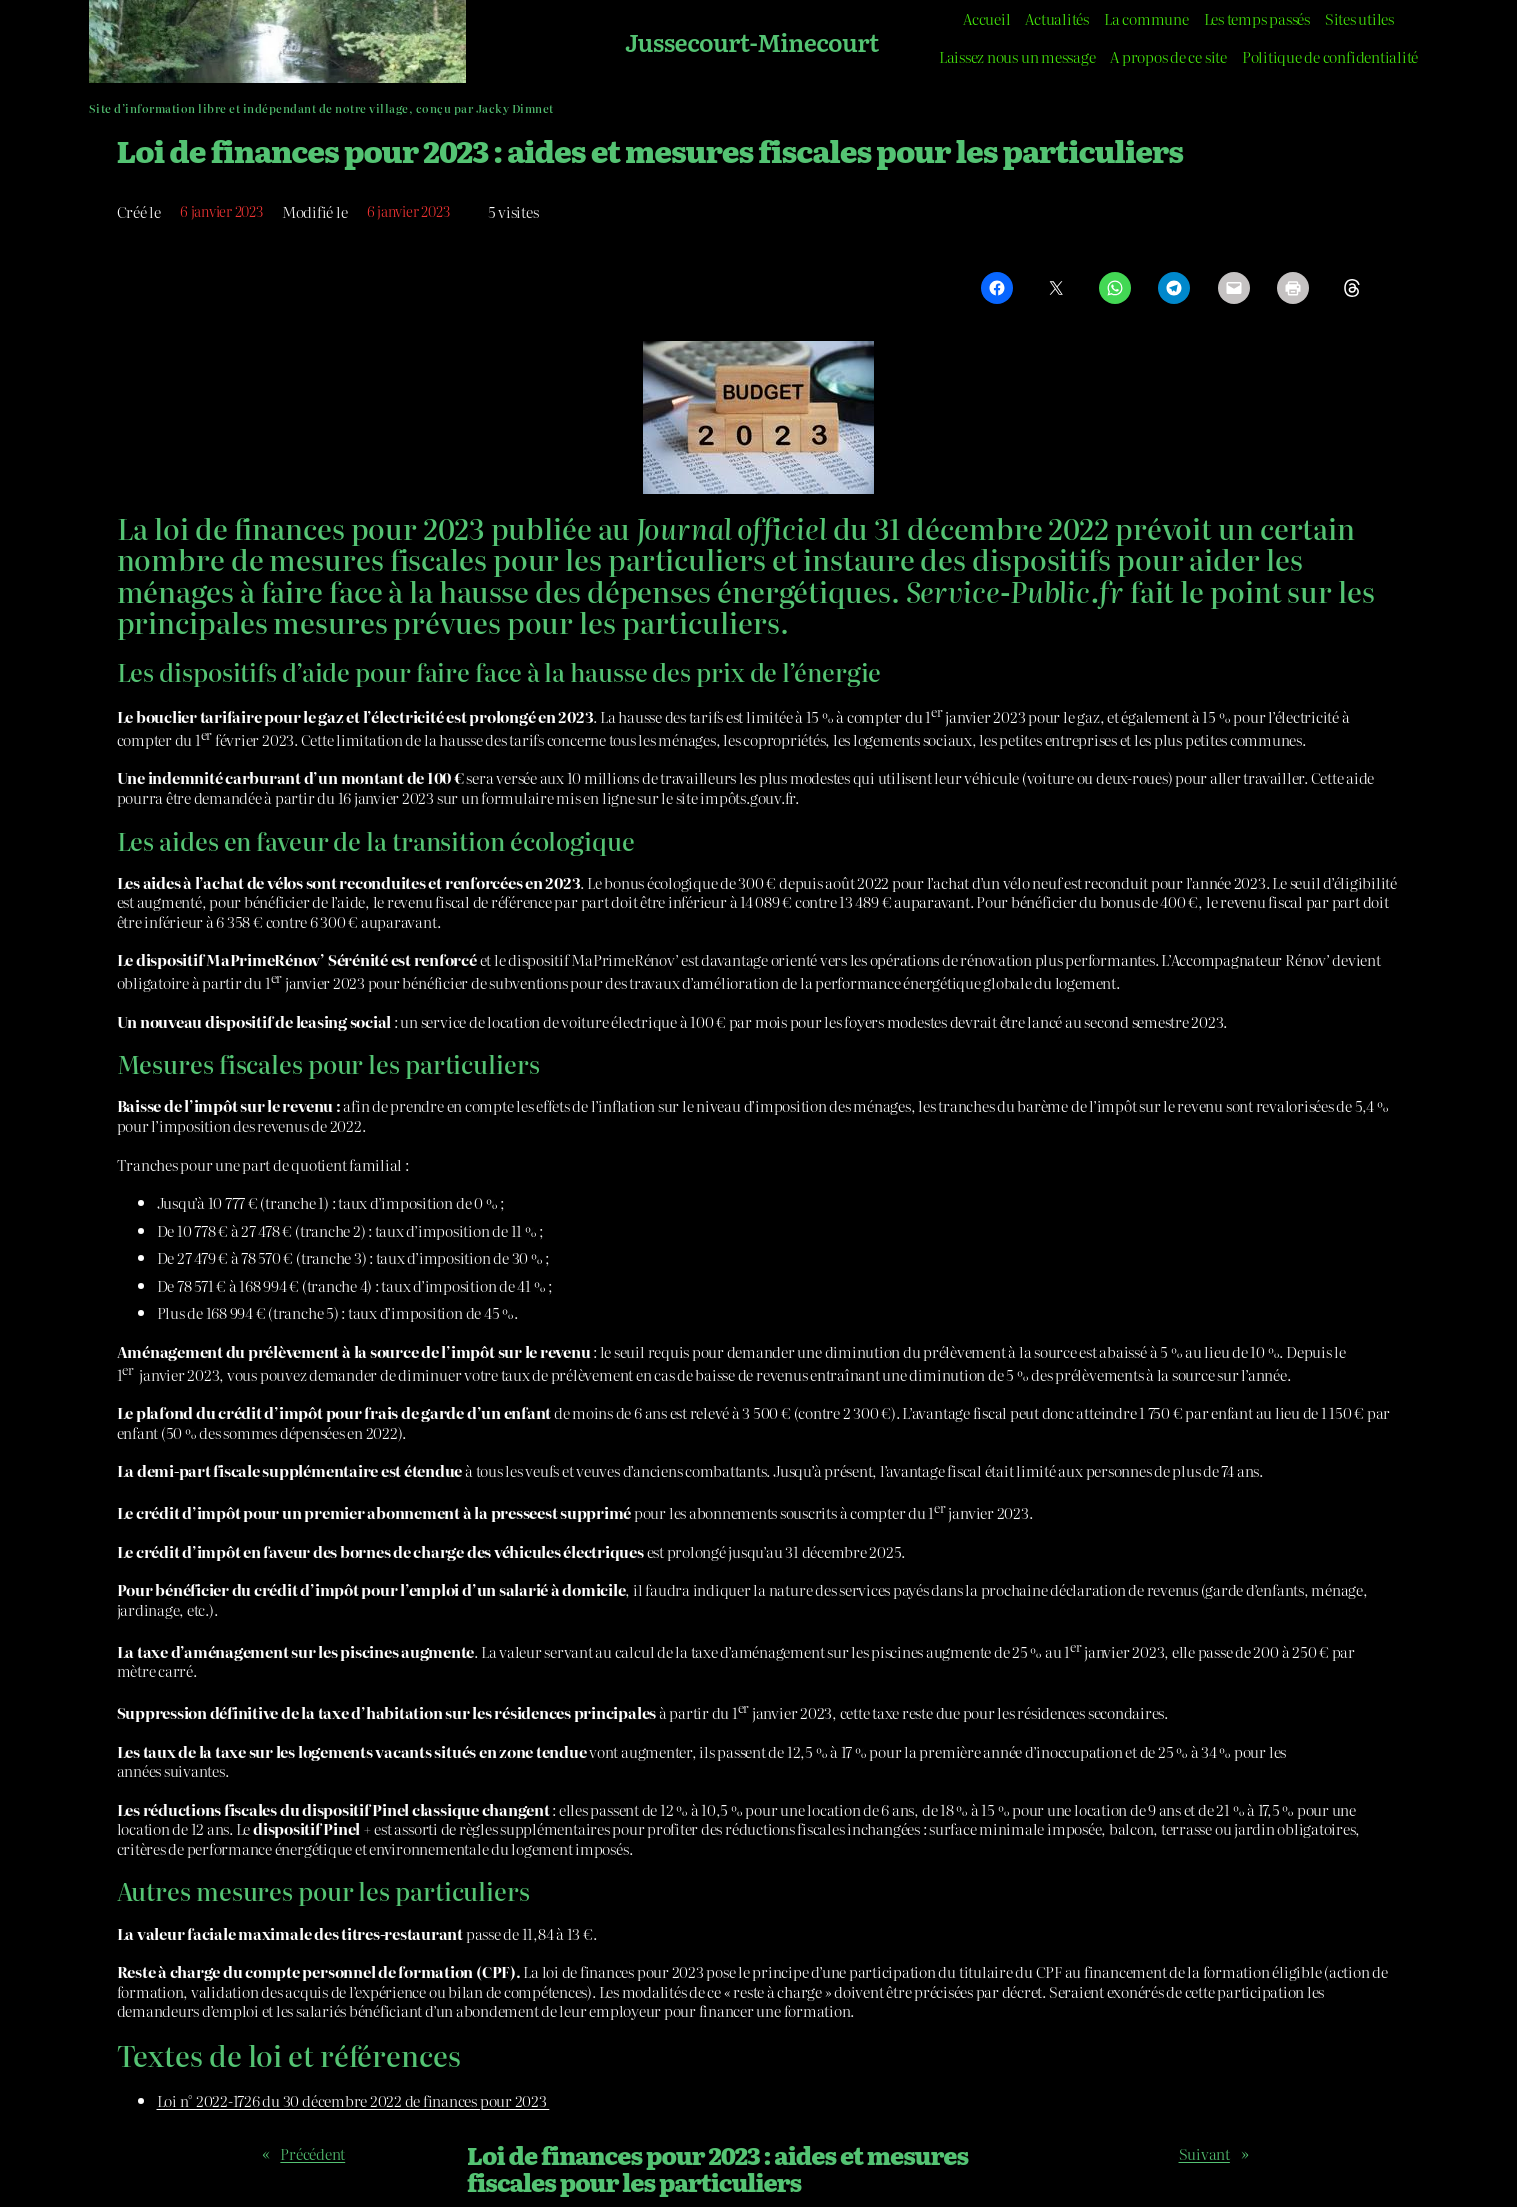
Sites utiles (1359, 18)
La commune (1146, 18)
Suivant (1204, 2153)
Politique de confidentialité (1330, 56)
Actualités (1057, 18)
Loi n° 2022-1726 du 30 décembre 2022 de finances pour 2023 (353, 2100)
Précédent (312, 2153)
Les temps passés (1257, 18)
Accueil (986, 18)
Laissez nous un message (1017, 56)
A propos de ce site (1168, 56)
